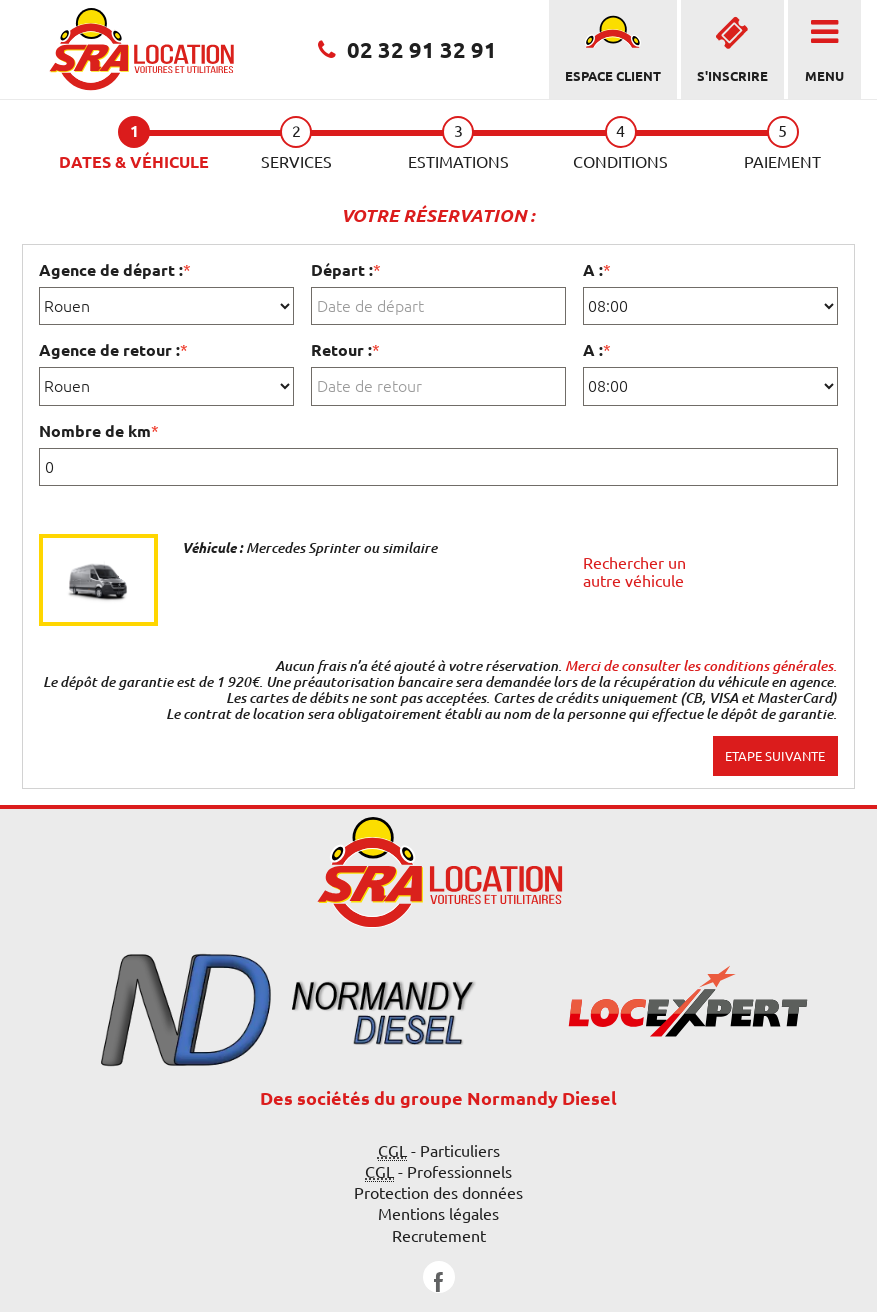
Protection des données (438, 1193)
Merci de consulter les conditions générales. (701, 666)
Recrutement (439, 1236)
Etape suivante (775, 756)
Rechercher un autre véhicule (634, 572)
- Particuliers (439, 1151)
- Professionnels (438, 1172)
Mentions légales (438, 1214)
